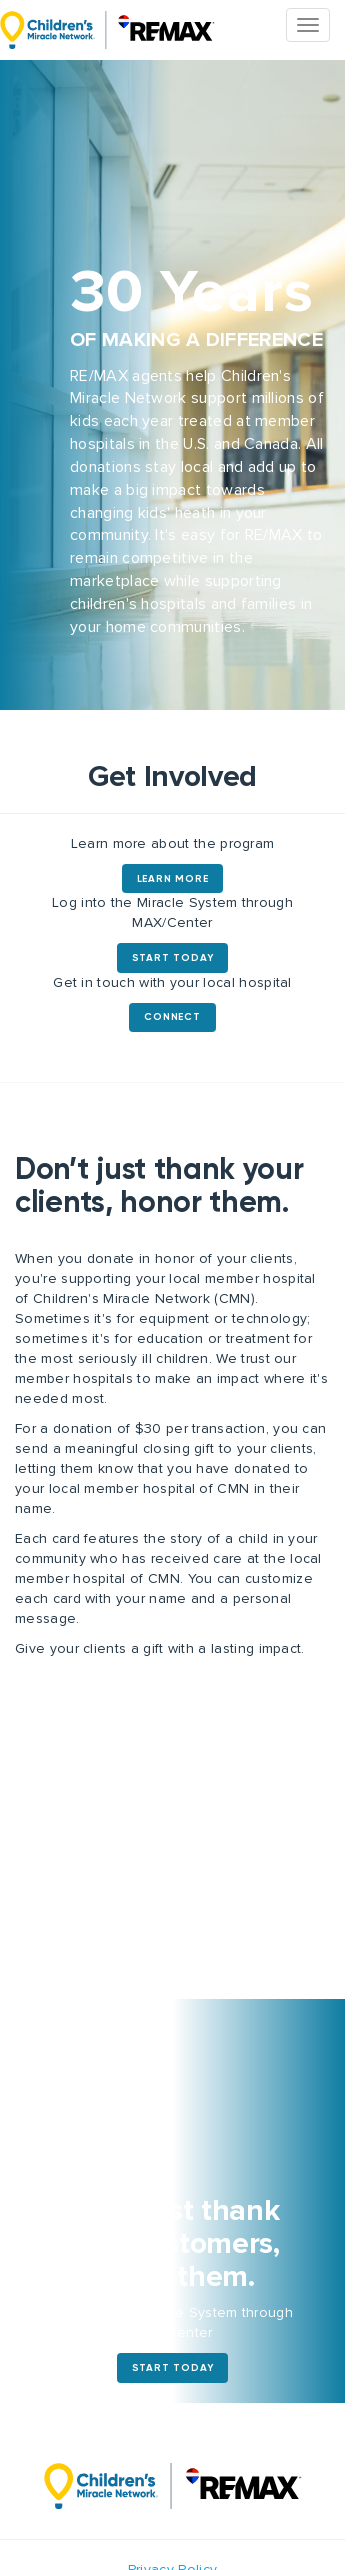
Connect (172, 1017)
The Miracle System (107, 30)
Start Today (173, 958)
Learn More (173, 879)
